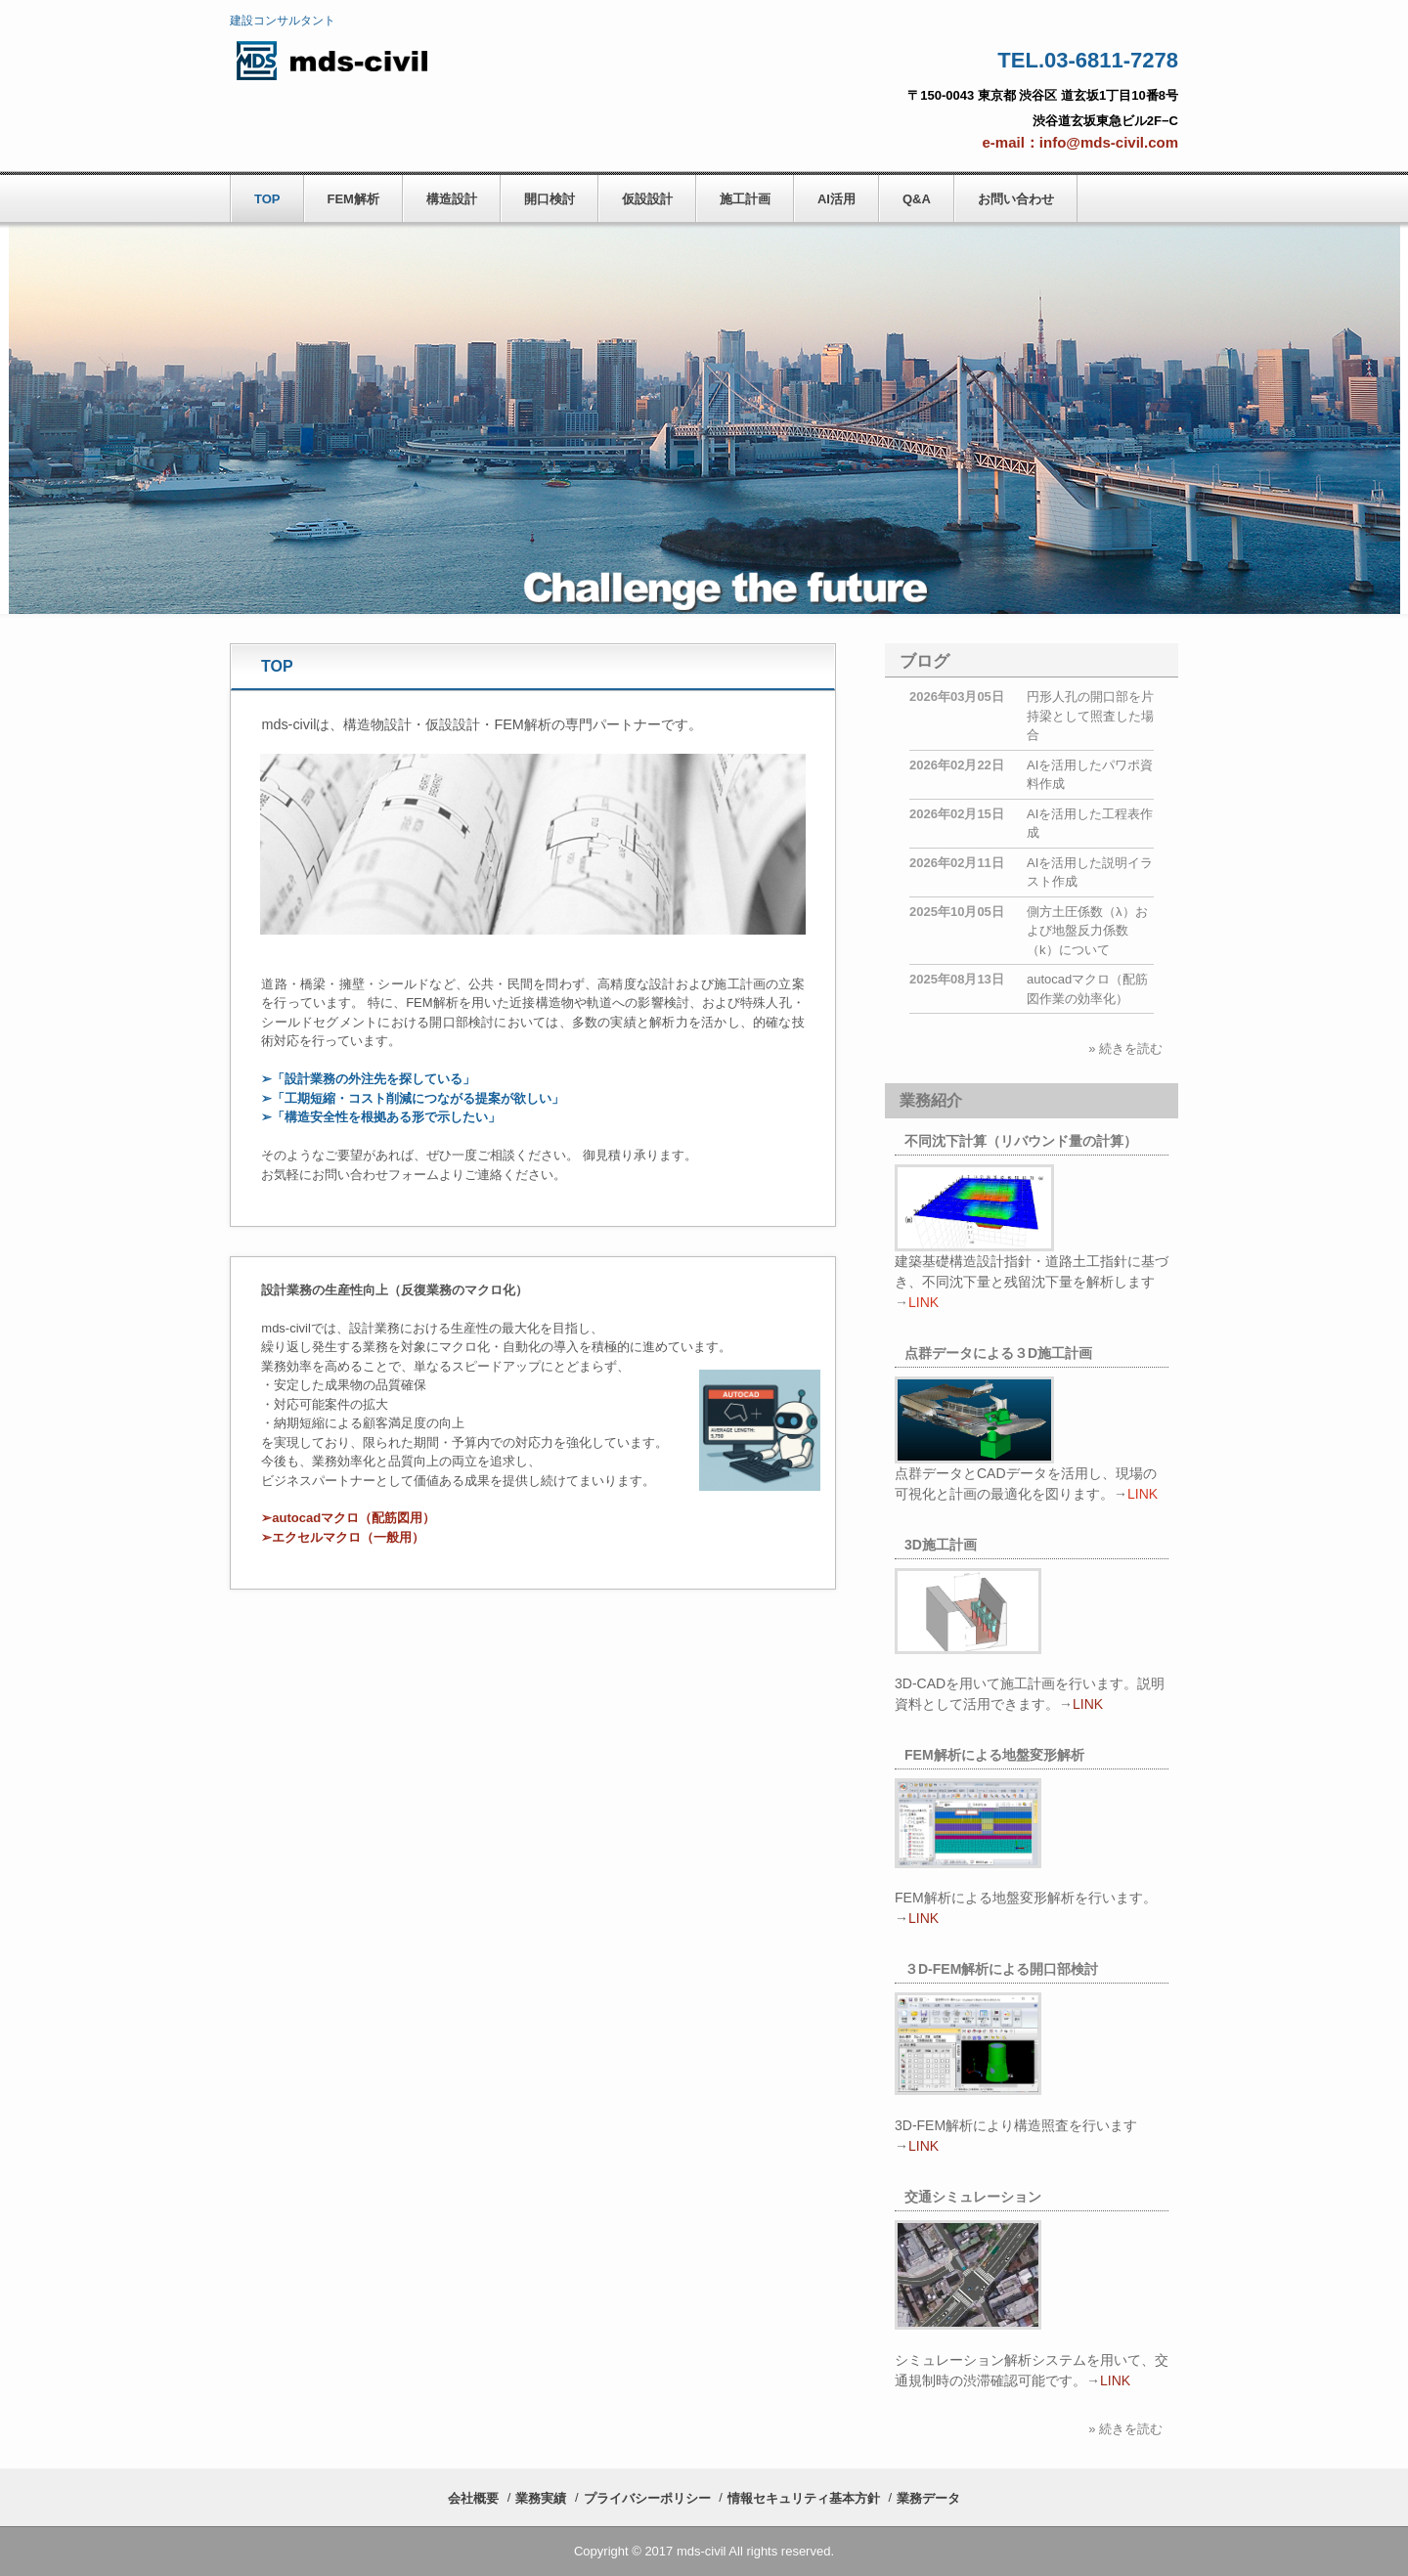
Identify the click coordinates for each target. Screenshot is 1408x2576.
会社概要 (473, 2498)
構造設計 (451, 199)
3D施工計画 (940, 1544)
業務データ (928, 2498)
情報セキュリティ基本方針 (803, 2498)
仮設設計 (647, 199)
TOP (267, 199)
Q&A (916, 199)
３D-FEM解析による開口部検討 (1001, 1969)
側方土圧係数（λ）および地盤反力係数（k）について (1087, 930)
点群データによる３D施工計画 (998, 1353)
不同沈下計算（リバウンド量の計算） (1020, 1141)
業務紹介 (931, 1100)
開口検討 (549, 199)
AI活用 (836, 199)
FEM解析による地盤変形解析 (994, 1755)
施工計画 (745, 199)
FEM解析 (353, 199)
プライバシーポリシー (647, 2498)
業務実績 (540, 2498)
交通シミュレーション (972, 2197)
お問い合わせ (1016, 199)
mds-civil (362, 59)
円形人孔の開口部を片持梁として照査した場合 (1090, 715)
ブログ (924, 661)
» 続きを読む (1125, 1048)
